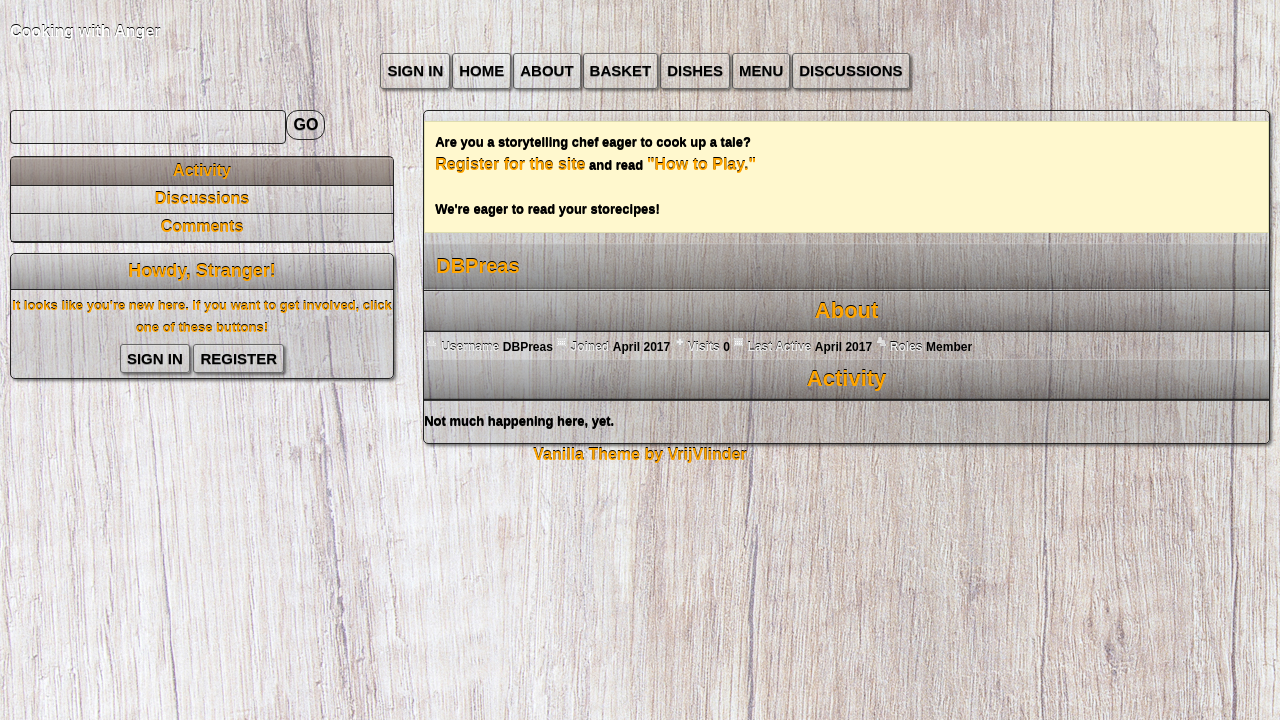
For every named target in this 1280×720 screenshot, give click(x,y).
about (546, 70)
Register (238, 358)
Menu (761, 70)
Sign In (415, 70)
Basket (621, 70)
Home (481, 70)
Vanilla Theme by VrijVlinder (639, 454)
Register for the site (510, 164)
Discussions (850, 70)
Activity (202, 170)
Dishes (695, 70)
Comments (202, 226)
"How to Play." (701, 164)
